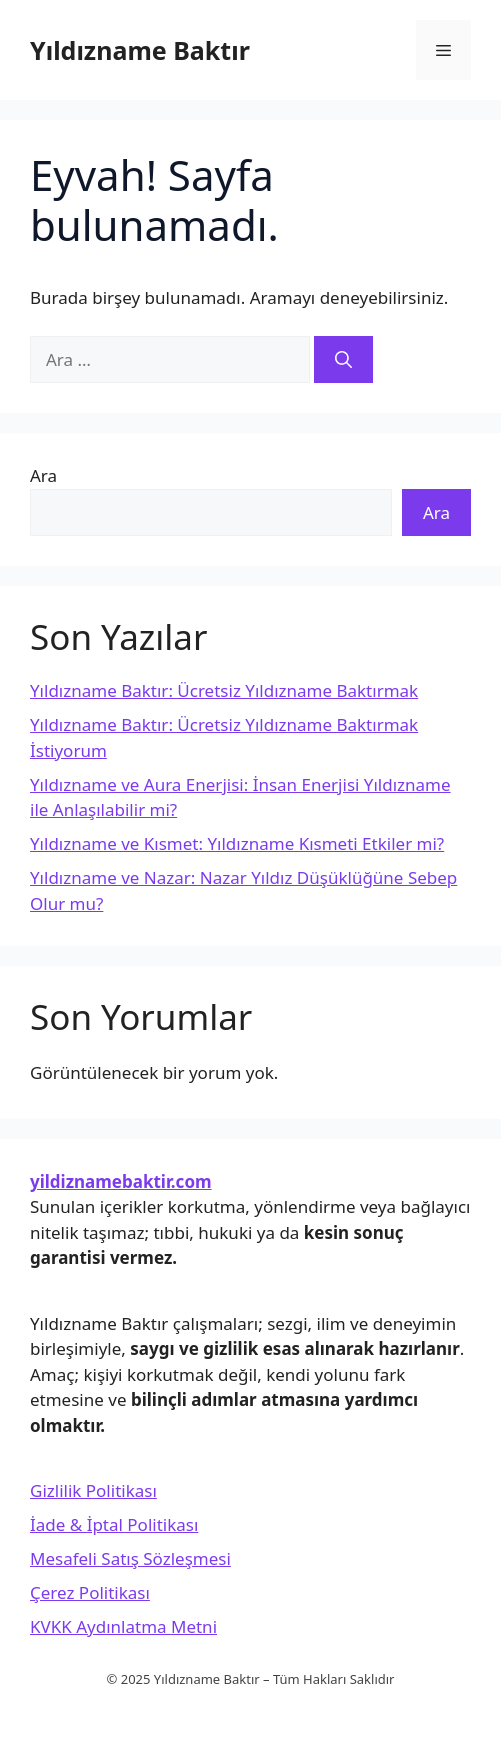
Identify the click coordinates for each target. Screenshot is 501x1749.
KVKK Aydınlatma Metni (123, 1626)
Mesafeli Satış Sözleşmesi (130, 1558)
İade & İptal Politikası (114, 1524)
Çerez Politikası (90, 1592)
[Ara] (343, 360)
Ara (43, 475)
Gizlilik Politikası (93, 1490)
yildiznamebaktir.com (121, 1181)
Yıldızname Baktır (140, 50)
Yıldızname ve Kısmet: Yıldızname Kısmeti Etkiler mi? (237, 843)
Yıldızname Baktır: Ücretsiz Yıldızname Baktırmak (224, 690)
